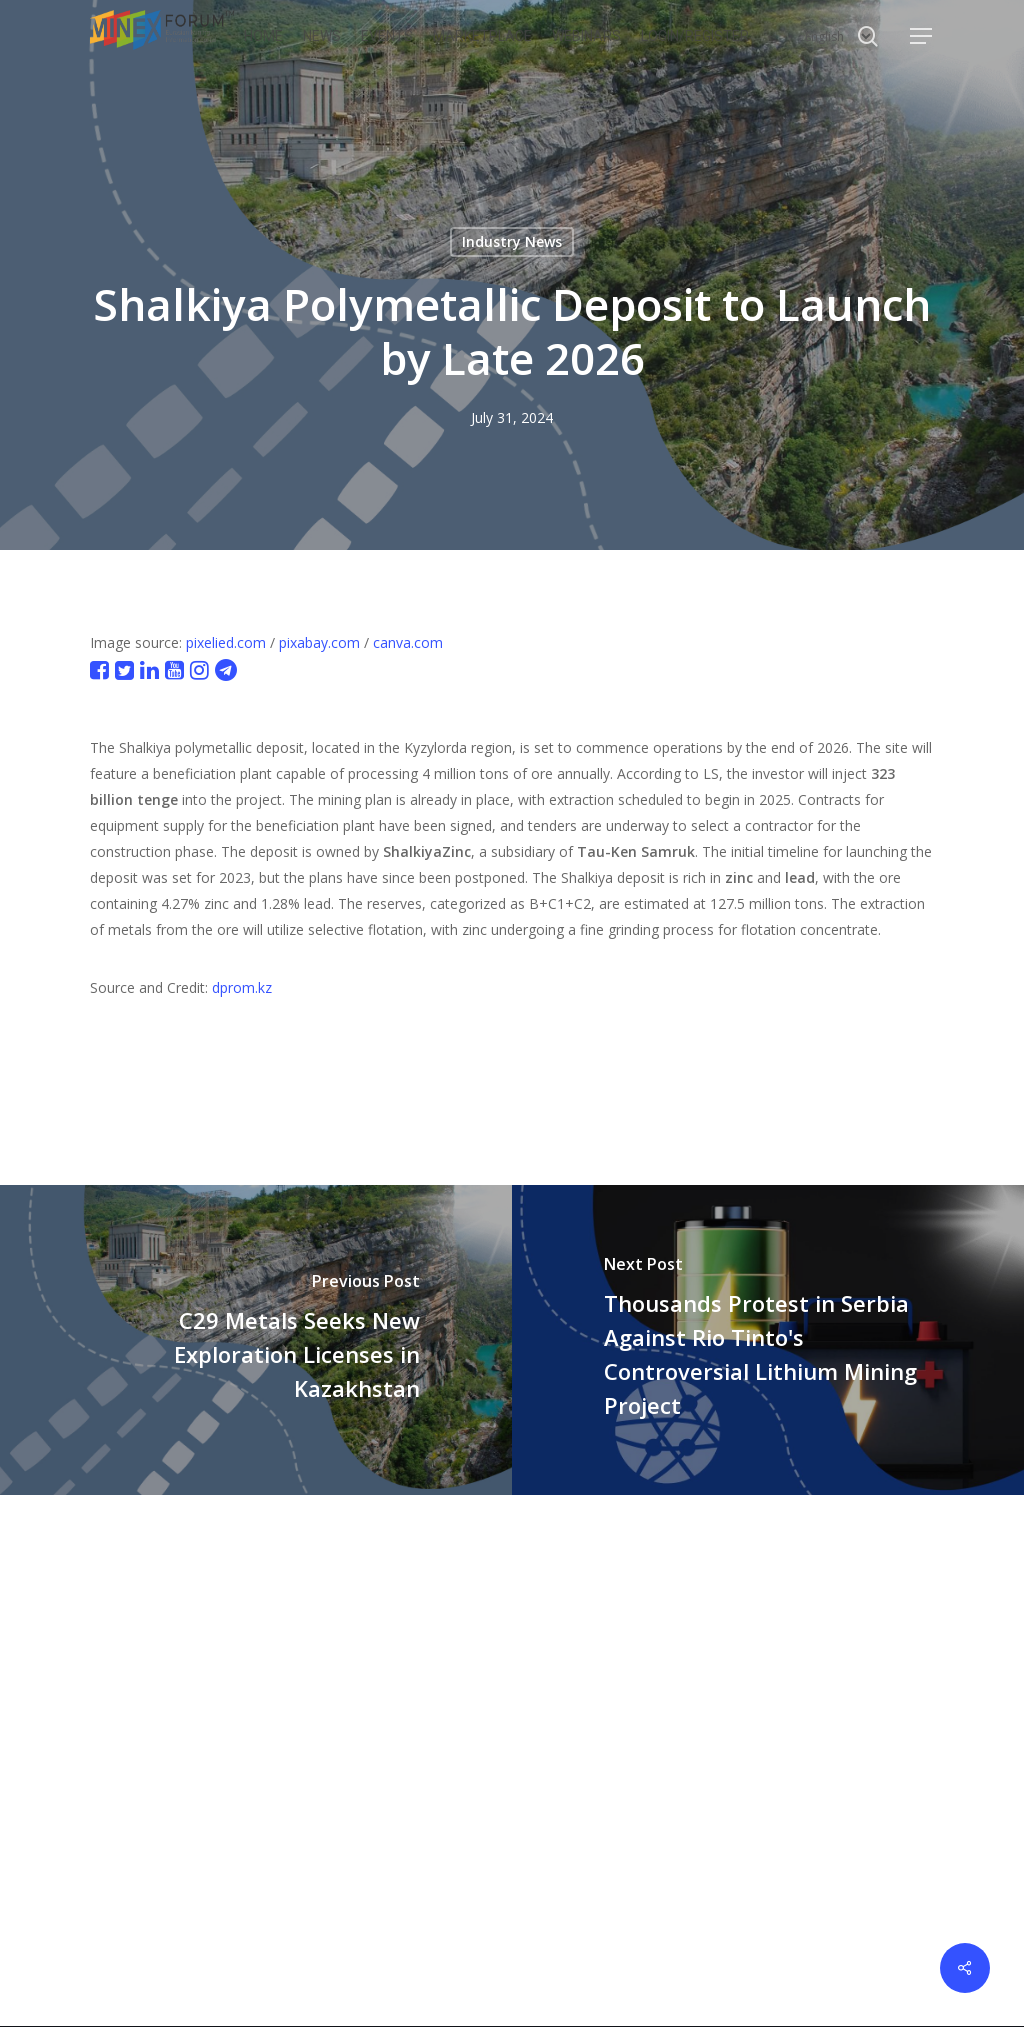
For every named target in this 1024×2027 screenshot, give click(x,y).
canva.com (408, 642)
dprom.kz (242, 987)
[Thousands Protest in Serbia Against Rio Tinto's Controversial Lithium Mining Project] (768, 1340)
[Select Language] (838, 36)
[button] (922, 36)
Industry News (512, 241)
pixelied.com (226, 642)
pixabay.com (319, 642)
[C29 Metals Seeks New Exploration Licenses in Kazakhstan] (256, 1340)
